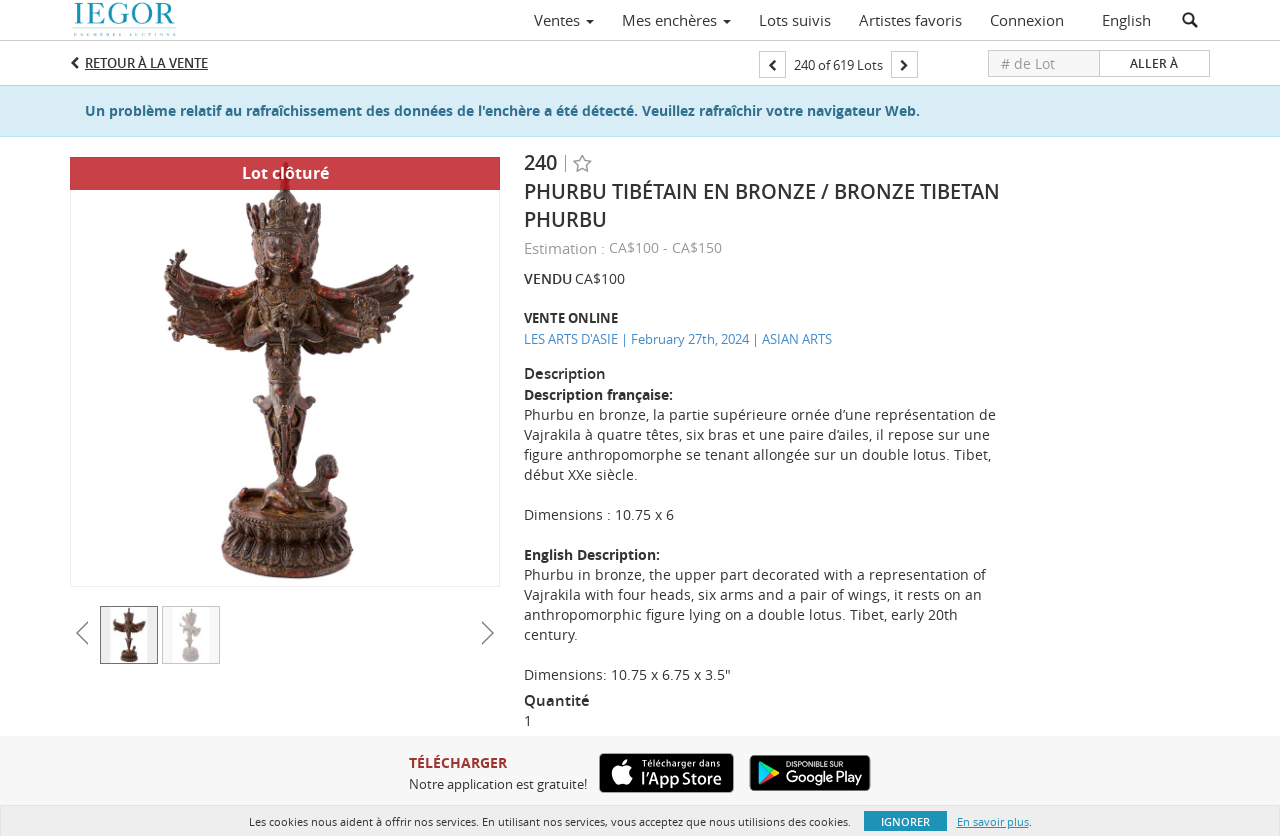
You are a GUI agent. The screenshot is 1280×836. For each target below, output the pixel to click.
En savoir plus (993, 821)
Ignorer (905, 821)
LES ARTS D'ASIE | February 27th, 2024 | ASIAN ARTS (678, 339)
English (1126, 20)
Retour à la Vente (146, 63)
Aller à (1154, 63)
